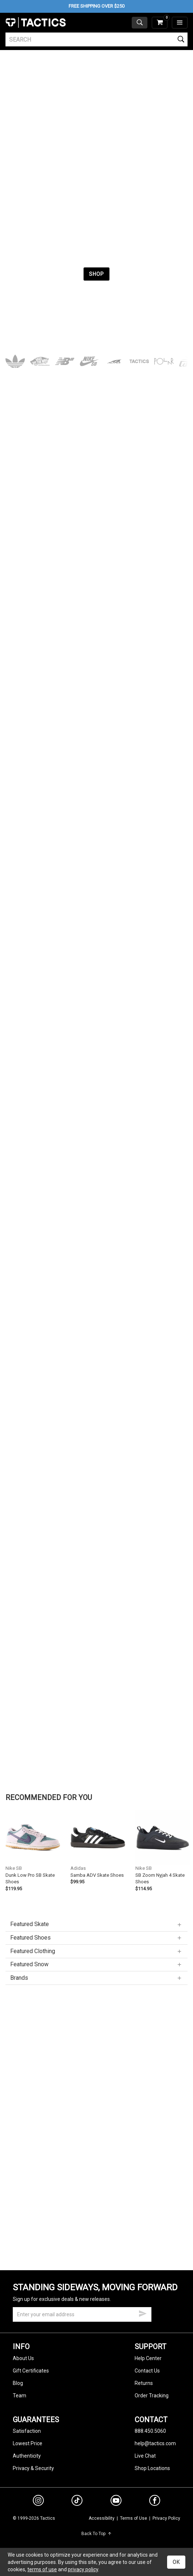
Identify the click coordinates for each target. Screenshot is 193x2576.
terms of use (42, 2569)
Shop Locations (152, 2468)
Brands (96, 1977)
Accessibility (102, 2518)
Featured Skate (96, 1924)
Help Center (148, 2358)
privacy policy (83, 2569)
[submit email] (142, 2312)
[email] (82, 2314)
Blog (18, 2383)
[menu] (180, 23)
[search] (96, 39)
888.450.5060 (150, 2431)
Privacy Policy (166, 2518)
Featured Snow (96, 1964)
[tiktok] (77, 2501)
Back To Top (96, 2533)
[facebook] (154, 2501)
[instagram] (38, 2501)
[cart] (159, 23)
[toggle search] (139, 23)
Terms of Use (133, 2518)
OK (176, 2562)
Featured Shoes (96, 1937)
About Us (23, 2358)
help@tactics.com (155, 2443)
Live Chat (145, 2456)
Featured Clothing (96, 1951)
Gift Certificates (31, 2371)
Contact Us (147, 2371)
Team (19, 2395)
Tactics (35, 23)
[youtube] (116, 2501)
